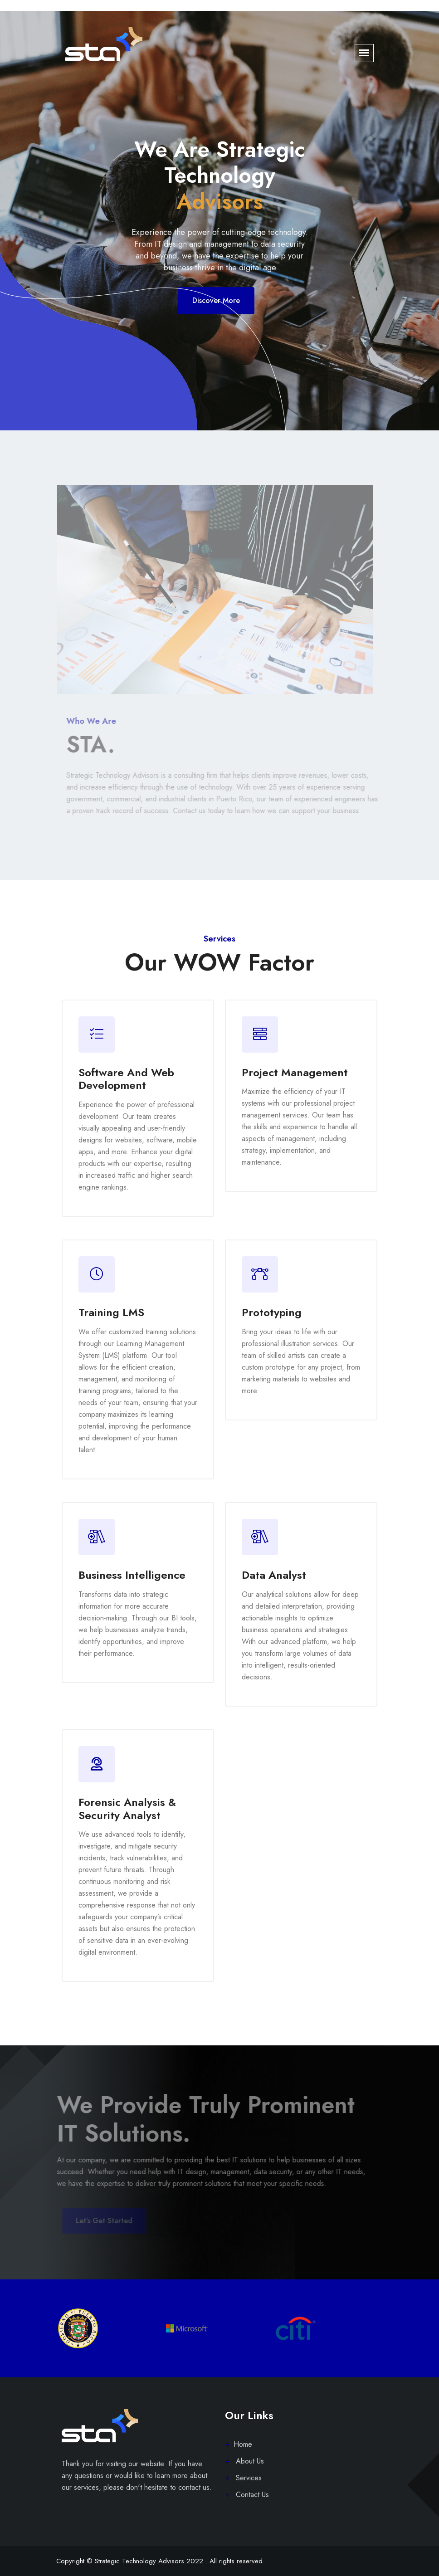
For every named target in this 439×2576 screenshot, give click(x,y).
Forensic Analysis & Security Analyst (127, 1808)
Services (248, 2478)
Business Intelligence (131, 1575)
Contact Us (251, 2494)
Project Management (295, 1072)
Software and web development (126, 1078)
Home (243, 2444)
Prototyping (272, 1312)
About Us (249, 2461)
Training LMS (111, 1312)
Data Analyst (274, 1575)
